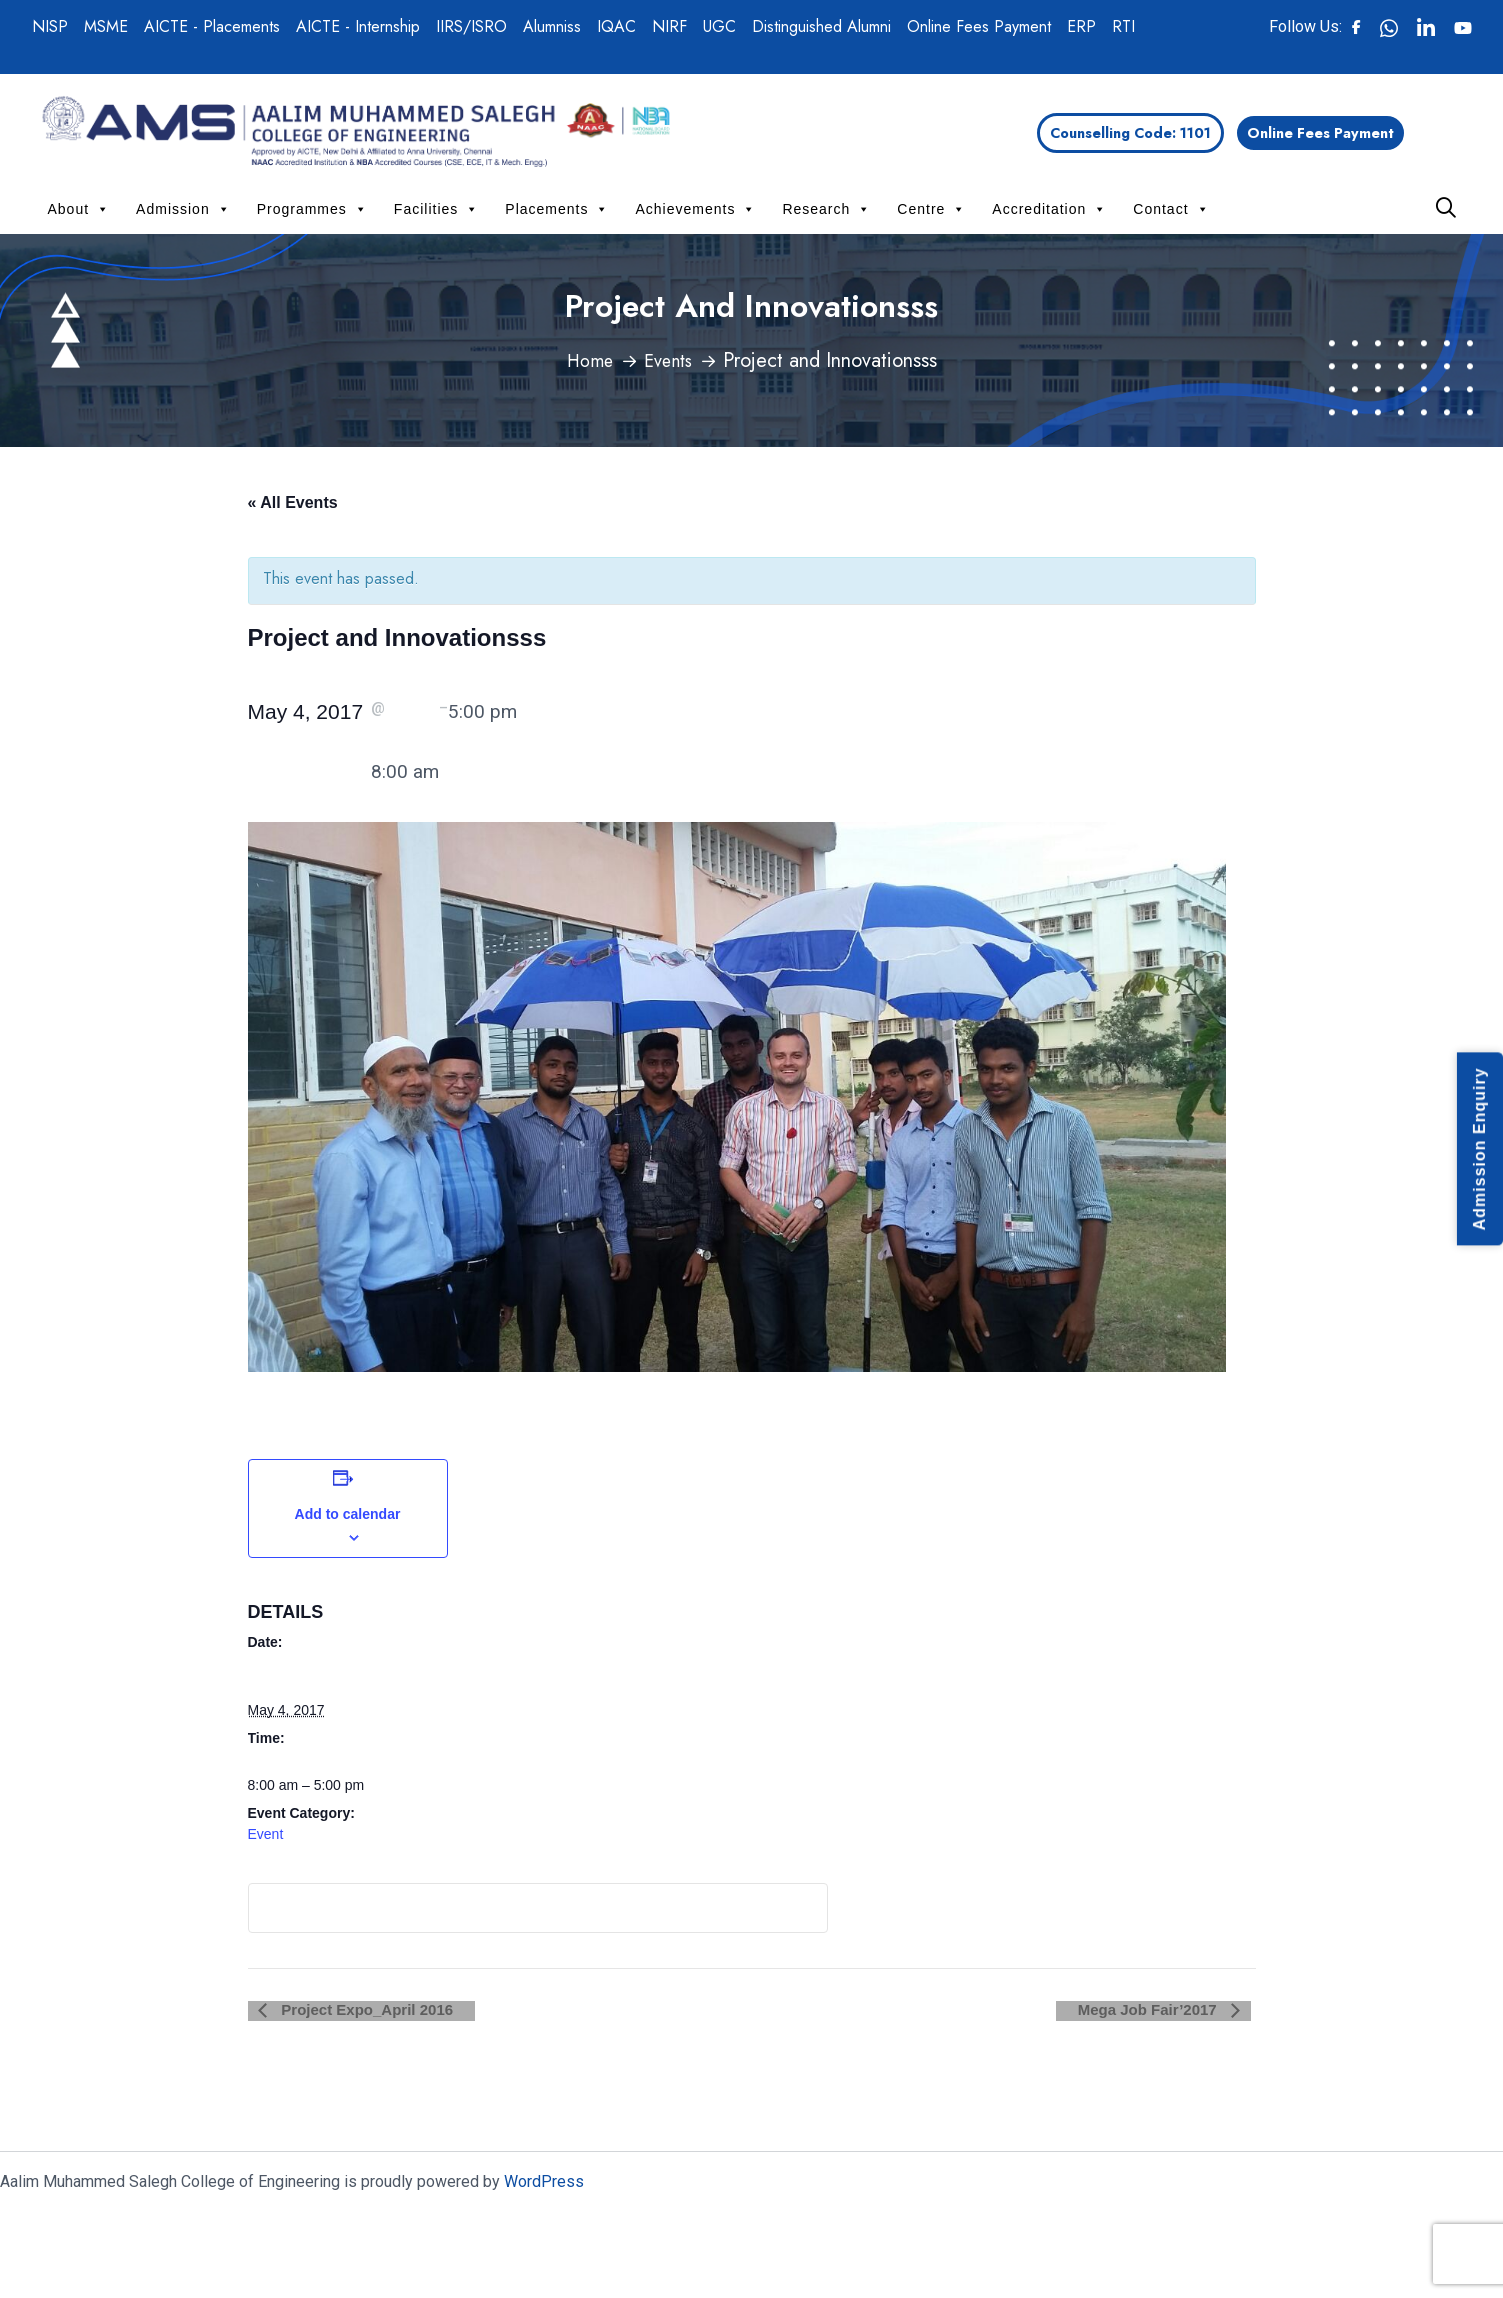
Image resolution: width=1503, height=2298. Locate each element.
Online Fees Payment (979, 26)
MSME (106, 26)
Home (586, 360)
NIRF (669, 26)
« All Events (293, 502)
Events (670, 360)
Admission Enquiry (1479, 1149)
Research (826, 209)
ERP (1081, 26)
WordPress (544, 2181)
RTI (1123, 26)
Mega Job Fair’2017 (1159, 2009)
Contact (1171, 209)
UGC (719, 26)
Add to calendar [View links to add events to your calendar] (348, 1514)
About (79, 209)
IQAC (616, 26)
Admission (183, 209)
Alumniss (552, 26)
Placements (557, 209)
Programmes (312, 209)
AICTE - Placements (212, 26)
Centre (931, 209)
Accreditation (1049, 209)
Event (266, 1834)
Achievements (695, 209)
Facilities (436, 209)
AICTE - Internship (358, 26)
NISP (50, 26)
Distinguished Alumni (821, 26)
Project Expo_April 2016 (355, 2009)
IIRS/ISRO (471, 26)
